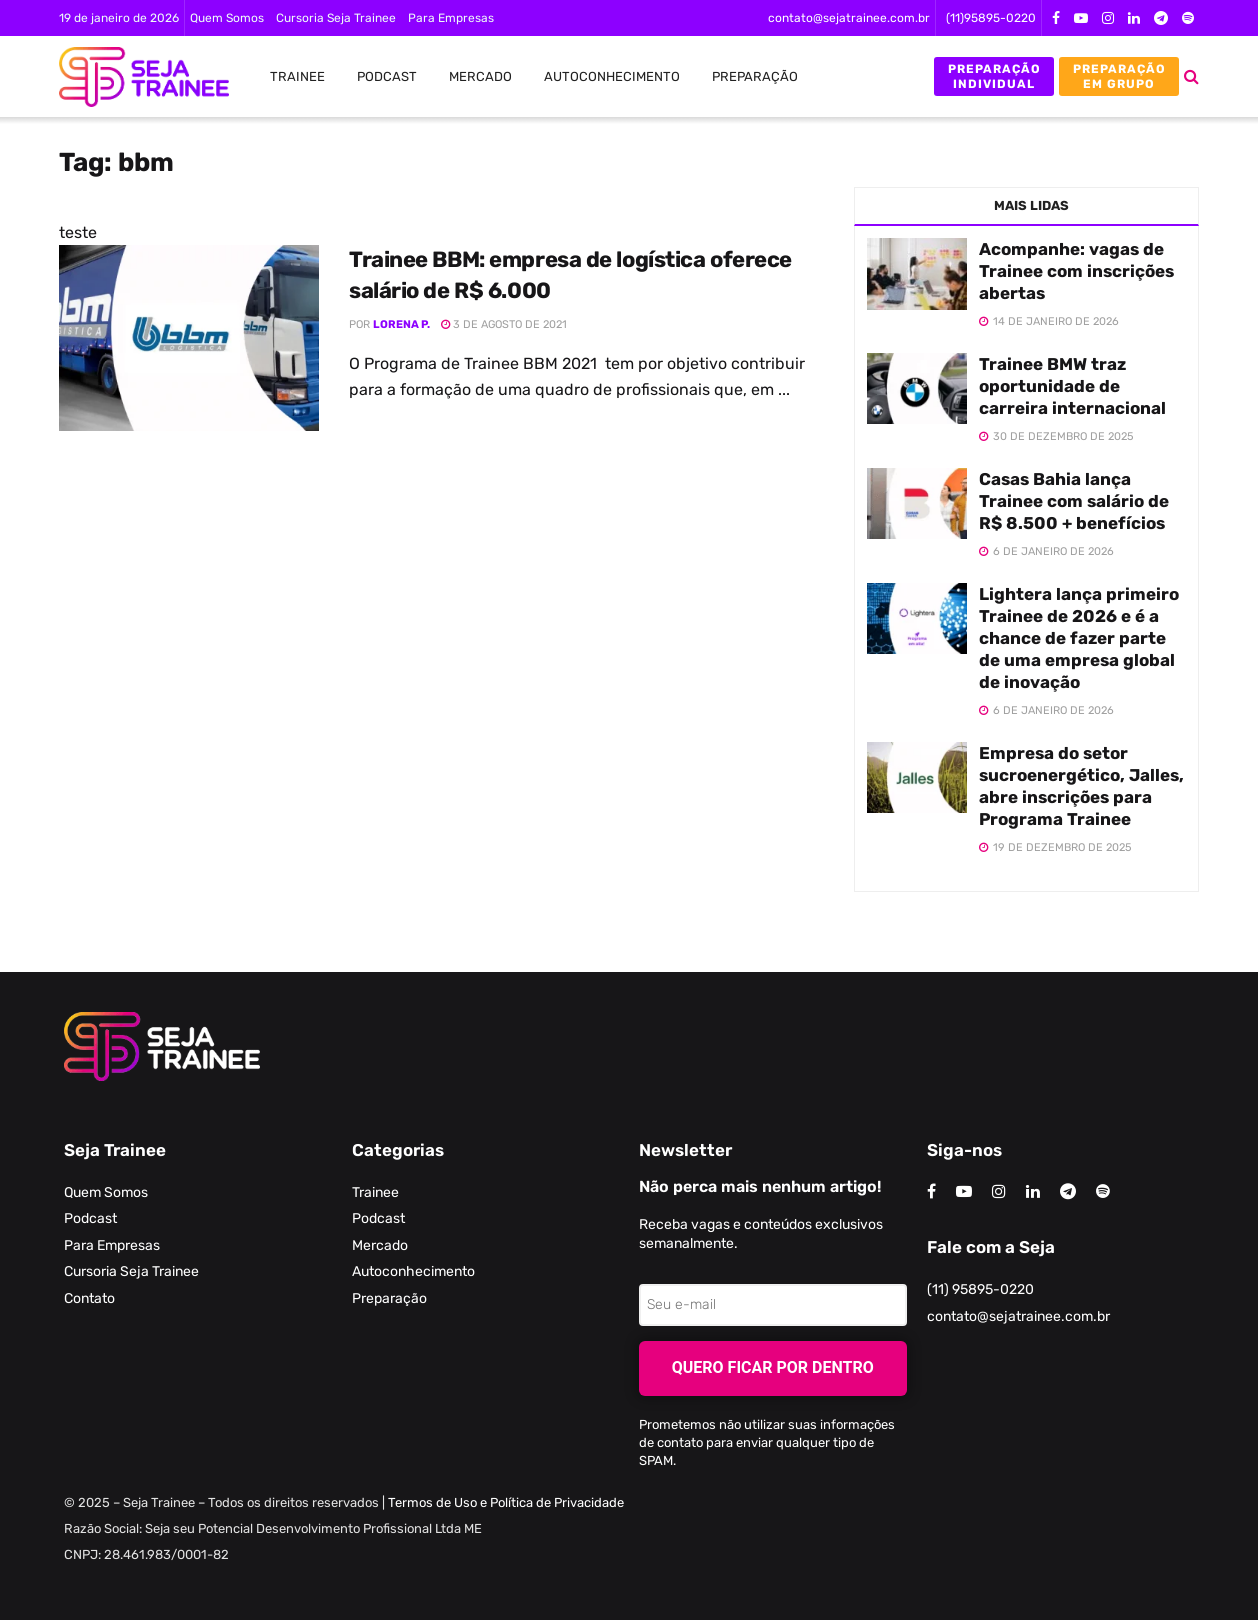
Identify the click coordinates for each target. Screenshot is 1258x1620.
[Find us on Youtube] (964, 1192)
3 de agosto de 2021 (504, 324)
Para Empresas (451, 18)
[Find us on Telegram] (1068, 1192)
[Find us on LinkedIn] (1033, 1192)
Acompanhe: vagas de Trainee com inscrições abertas (1076, 271)
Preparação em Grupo (1119, 76)
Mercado (480, 76)
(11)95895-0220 (991, 18)
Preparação (755, 76)
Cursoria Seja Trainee (336, 18)
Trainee (297, 76)
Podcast (387, 76)
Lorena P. (401, 324)
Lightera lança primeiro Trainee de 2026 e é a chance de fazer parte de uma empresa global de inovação (1079, 638)
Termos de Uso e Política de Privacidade (506, 1502)
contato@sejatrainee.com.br (849, 18)
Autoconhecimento (612, 76)
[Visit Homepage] (134, 77)
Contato (89, 1298)
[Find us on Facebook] (931, 1192)
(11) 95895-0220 (980, 1289)
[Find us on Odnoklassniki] (1103, 1192)
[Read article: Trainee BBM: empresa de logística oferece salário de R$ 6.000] (189, 338)
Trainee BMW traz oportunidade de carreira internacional (1072, 386)
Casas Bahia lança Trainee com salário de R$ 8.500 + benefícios (1074, 501)
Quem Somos (227, 18)
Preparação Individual (994, 76)
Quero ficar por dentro (773, 1367)
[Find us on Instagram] (999, 1192)
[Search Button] (1191, 76)
